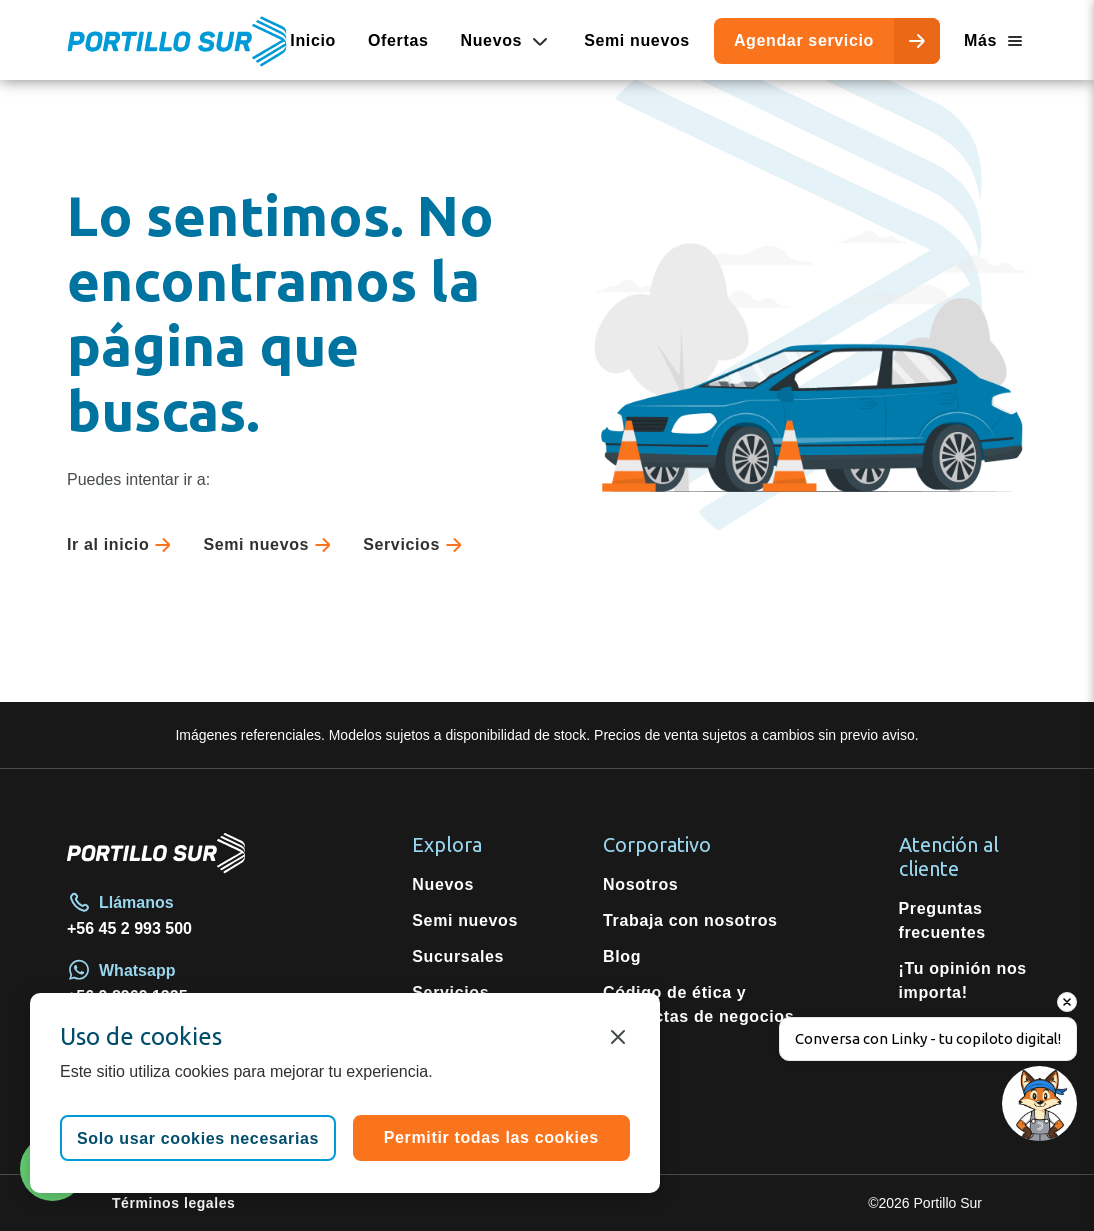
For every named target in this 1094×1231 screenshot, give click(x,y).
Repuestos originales (456, 1040)
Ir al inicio (123, 545)
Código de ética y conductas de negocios (698, 1004)
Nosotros (640, 884)
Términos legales (173, 1203)
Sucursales (458, 956)
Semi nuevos (637, 40)
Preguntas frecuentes (942, 920)
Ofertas (398, 40)
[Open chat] (1036, 1173)
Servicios (416, 545)
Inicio (313, 40)
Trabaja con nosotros (690, 920)
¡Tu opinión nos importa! (963, 980)
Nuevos (443, 884)
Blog (622, 956)
